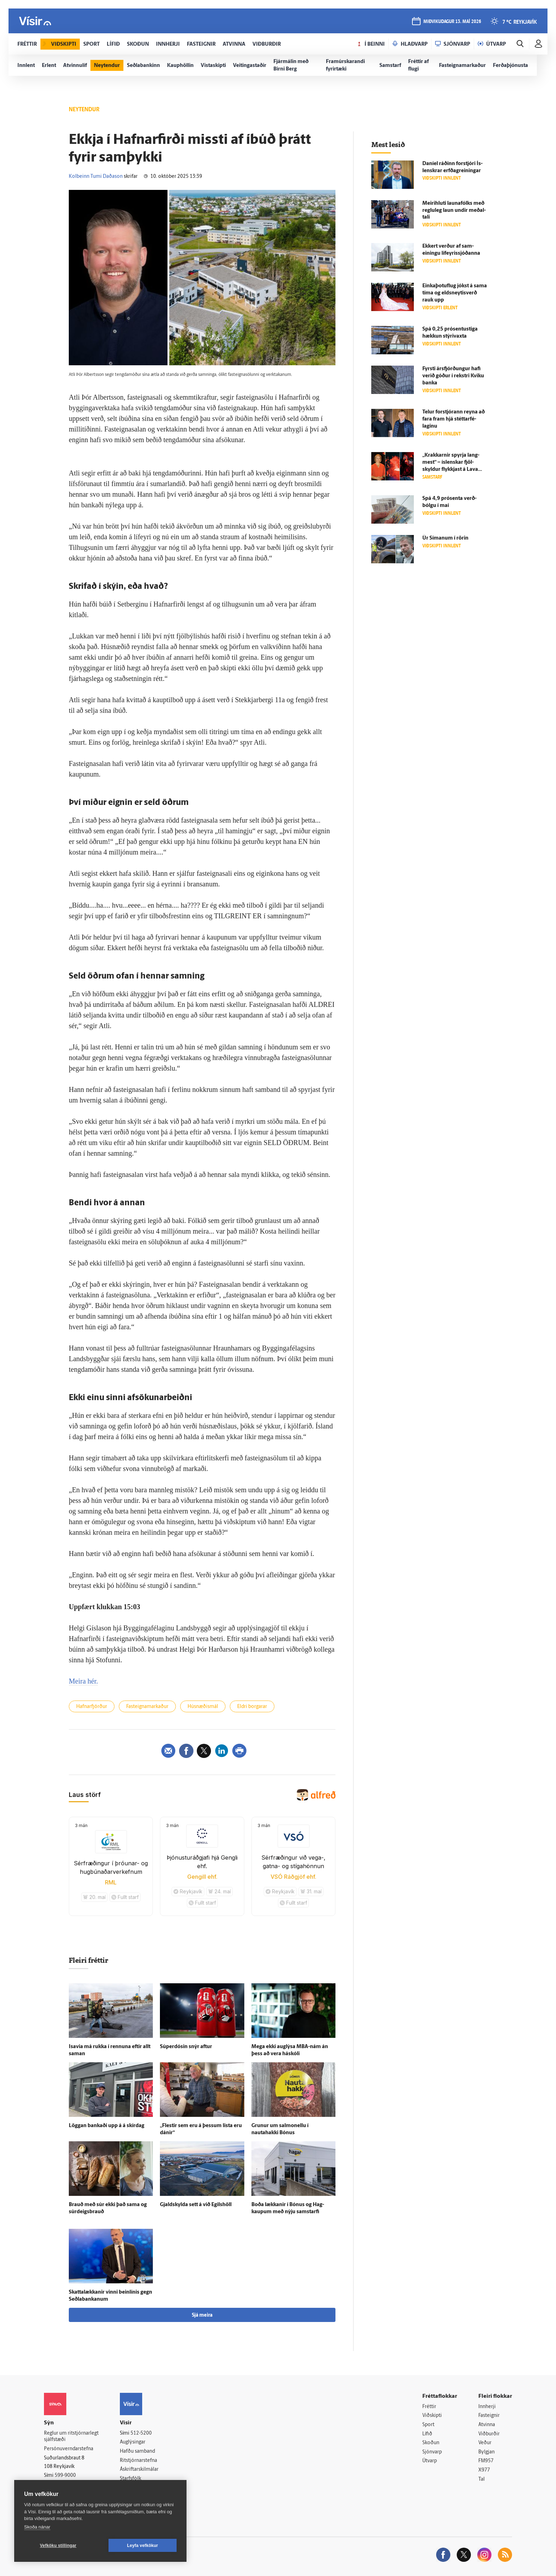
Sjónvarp (432, 2452)
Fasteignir (489, 2415)
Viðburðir (489, 2434)
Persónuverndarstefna (68, 2449)
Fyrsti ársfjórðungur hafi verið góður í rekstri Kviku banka (453, 376)
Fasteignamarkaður (147, 1706)
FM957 (486, 2461)
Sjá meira (202, 2315)
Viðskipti (432, 2415)
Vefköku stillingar (58, 2545)
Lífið (427, 2434)
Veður (484, 2443)
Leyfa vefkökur (142, 2545)
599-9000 (65, 2475)
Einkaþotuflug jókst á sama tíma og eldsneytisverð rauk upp (454, 293)
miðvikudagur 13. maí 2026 (452, 21)
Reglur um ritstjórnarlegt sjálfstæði (71, 2437)
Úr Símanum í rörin (445, 538)
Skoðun (430, 2443)
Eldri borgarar (252, 1706)
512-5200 (141, 2433)
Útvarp (429, 2461)
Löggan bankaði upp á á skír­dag (106, 2126)
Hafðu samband (137, 2451)
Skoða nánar (37, 2527)
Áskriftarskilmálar (139, 2469)
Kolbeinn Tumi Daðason (96, 176)
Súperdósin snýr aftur (186, 2047)
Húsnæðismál (203, 1706)
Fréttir (429, 2406)
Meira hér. (83, 1681)
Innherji (487, 2406)
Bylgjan (486, 2452)
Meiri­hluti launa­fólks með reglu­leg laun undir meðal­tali (454, 210)
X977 (484, 2470)
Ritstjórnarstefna (138, 2460)
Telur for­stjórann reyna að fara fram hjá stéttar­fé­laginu (453, 419)
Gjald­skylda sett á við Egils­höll (196, 2205)
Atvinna (486, 2425)
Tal (481, 2479)
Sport (428, 2425)
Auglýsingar (132, 2442)
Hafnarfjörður (91, 1706)
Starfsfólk (130, 2478)
